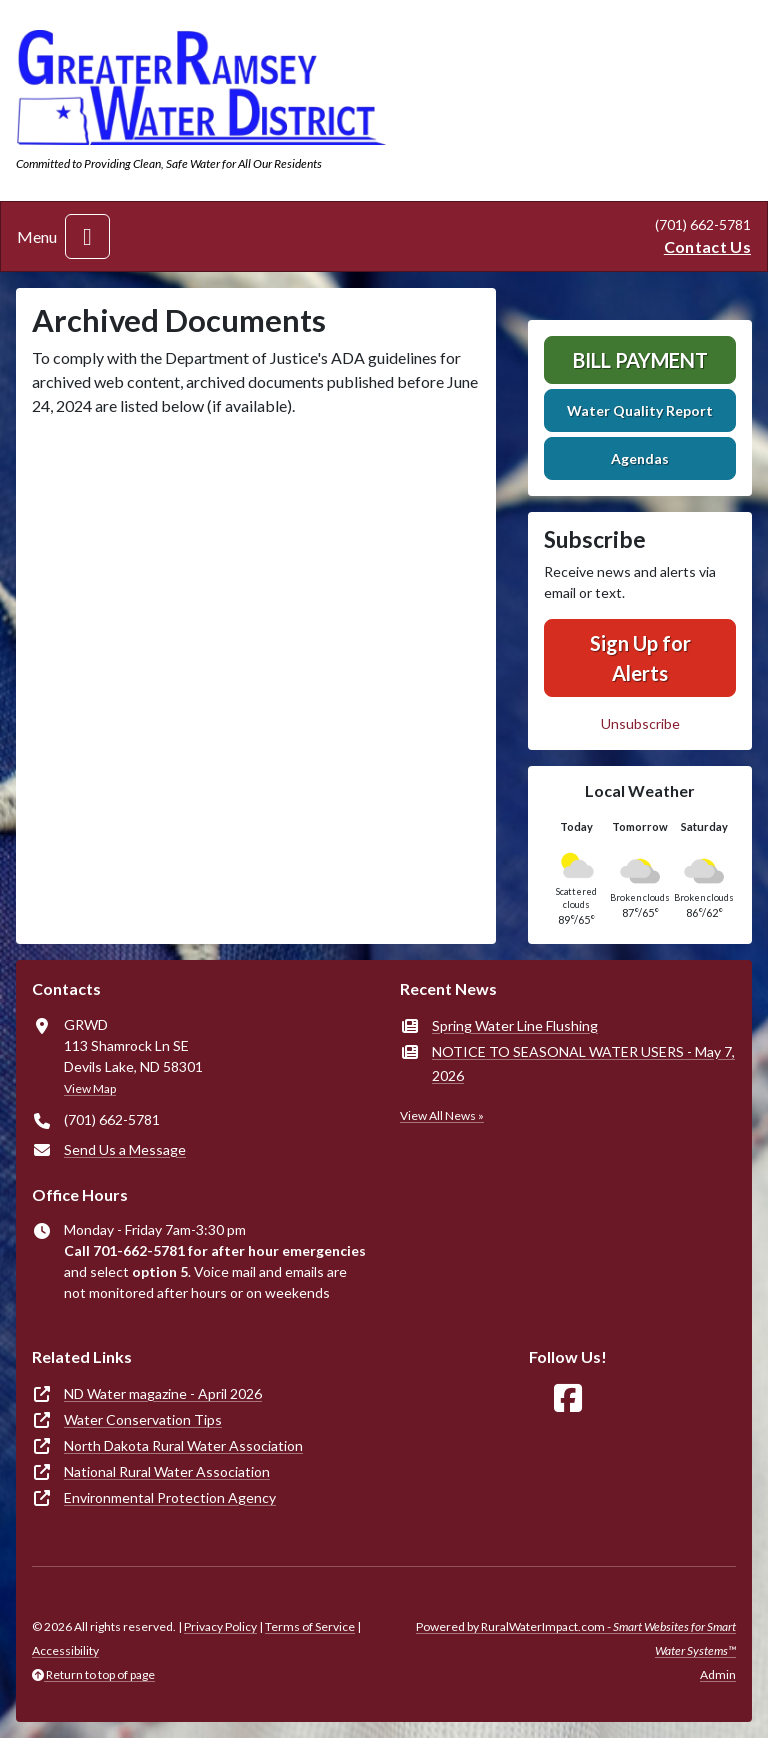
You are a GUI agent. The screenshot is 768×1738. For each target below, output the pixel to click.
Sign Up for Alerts (640, 658)
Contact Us (707, 246)
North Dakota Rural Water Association (183, 1445)
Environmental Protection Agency (170, 1497)
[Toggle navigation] (87, 236)
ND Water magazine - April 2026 (163, 1393)
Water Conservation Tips (143, 1419)
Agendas (640, 458)
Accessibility (65, 1650)
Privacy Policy (220, 1626)
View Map (90, 1088)
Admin (718, 1674)
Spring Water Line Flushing (515, 1025)
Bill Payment (640, 360)
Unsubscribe (640, 723)
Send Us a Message (125, 1149)
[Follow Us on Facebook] (568, 1398)
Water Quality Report (640, 410)
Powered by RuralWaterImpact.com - (576, 1638)
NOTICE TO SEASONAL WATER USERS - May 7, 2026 (583, 1063)
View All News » (442, 1115)
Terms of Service (310, 1626)
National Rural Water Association (167, 1471)
